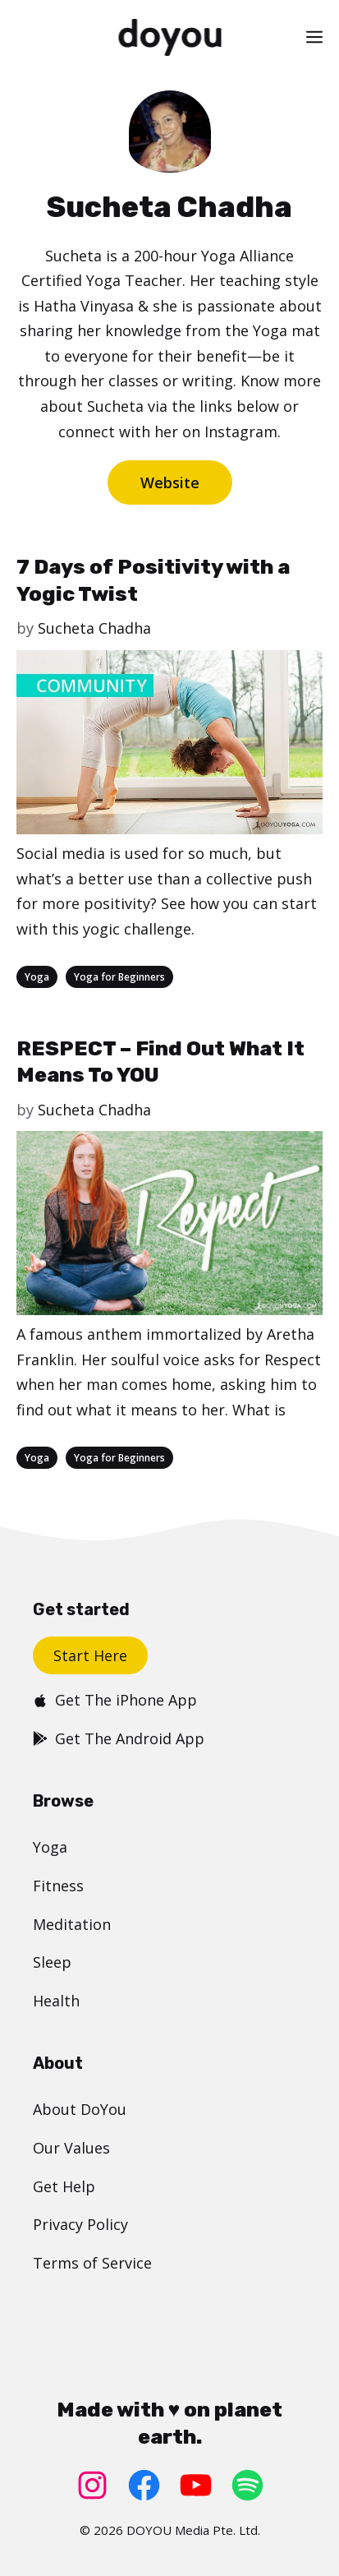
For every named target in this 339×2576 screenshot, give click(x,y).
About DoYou (79, 2109)
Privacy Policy (80, 2224)
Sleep (52, 1962)
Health (56, 2000)
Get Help (64, 2186)
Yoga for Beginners (119, 977)
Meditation (72, 1924)
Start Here (90, 1655)
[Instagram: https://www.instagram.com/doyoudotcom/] (92, 2485)
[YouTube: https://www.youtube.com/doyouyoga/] (195, 2485)
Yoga (37, 977)
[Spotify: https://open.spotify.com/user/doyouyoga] (247, 2485)
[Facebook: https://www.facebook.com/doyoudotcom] (144, 2485)
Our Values (71, 2148)
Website (169, 482)
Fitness (58, 1885)
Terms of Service (92, 2263)
